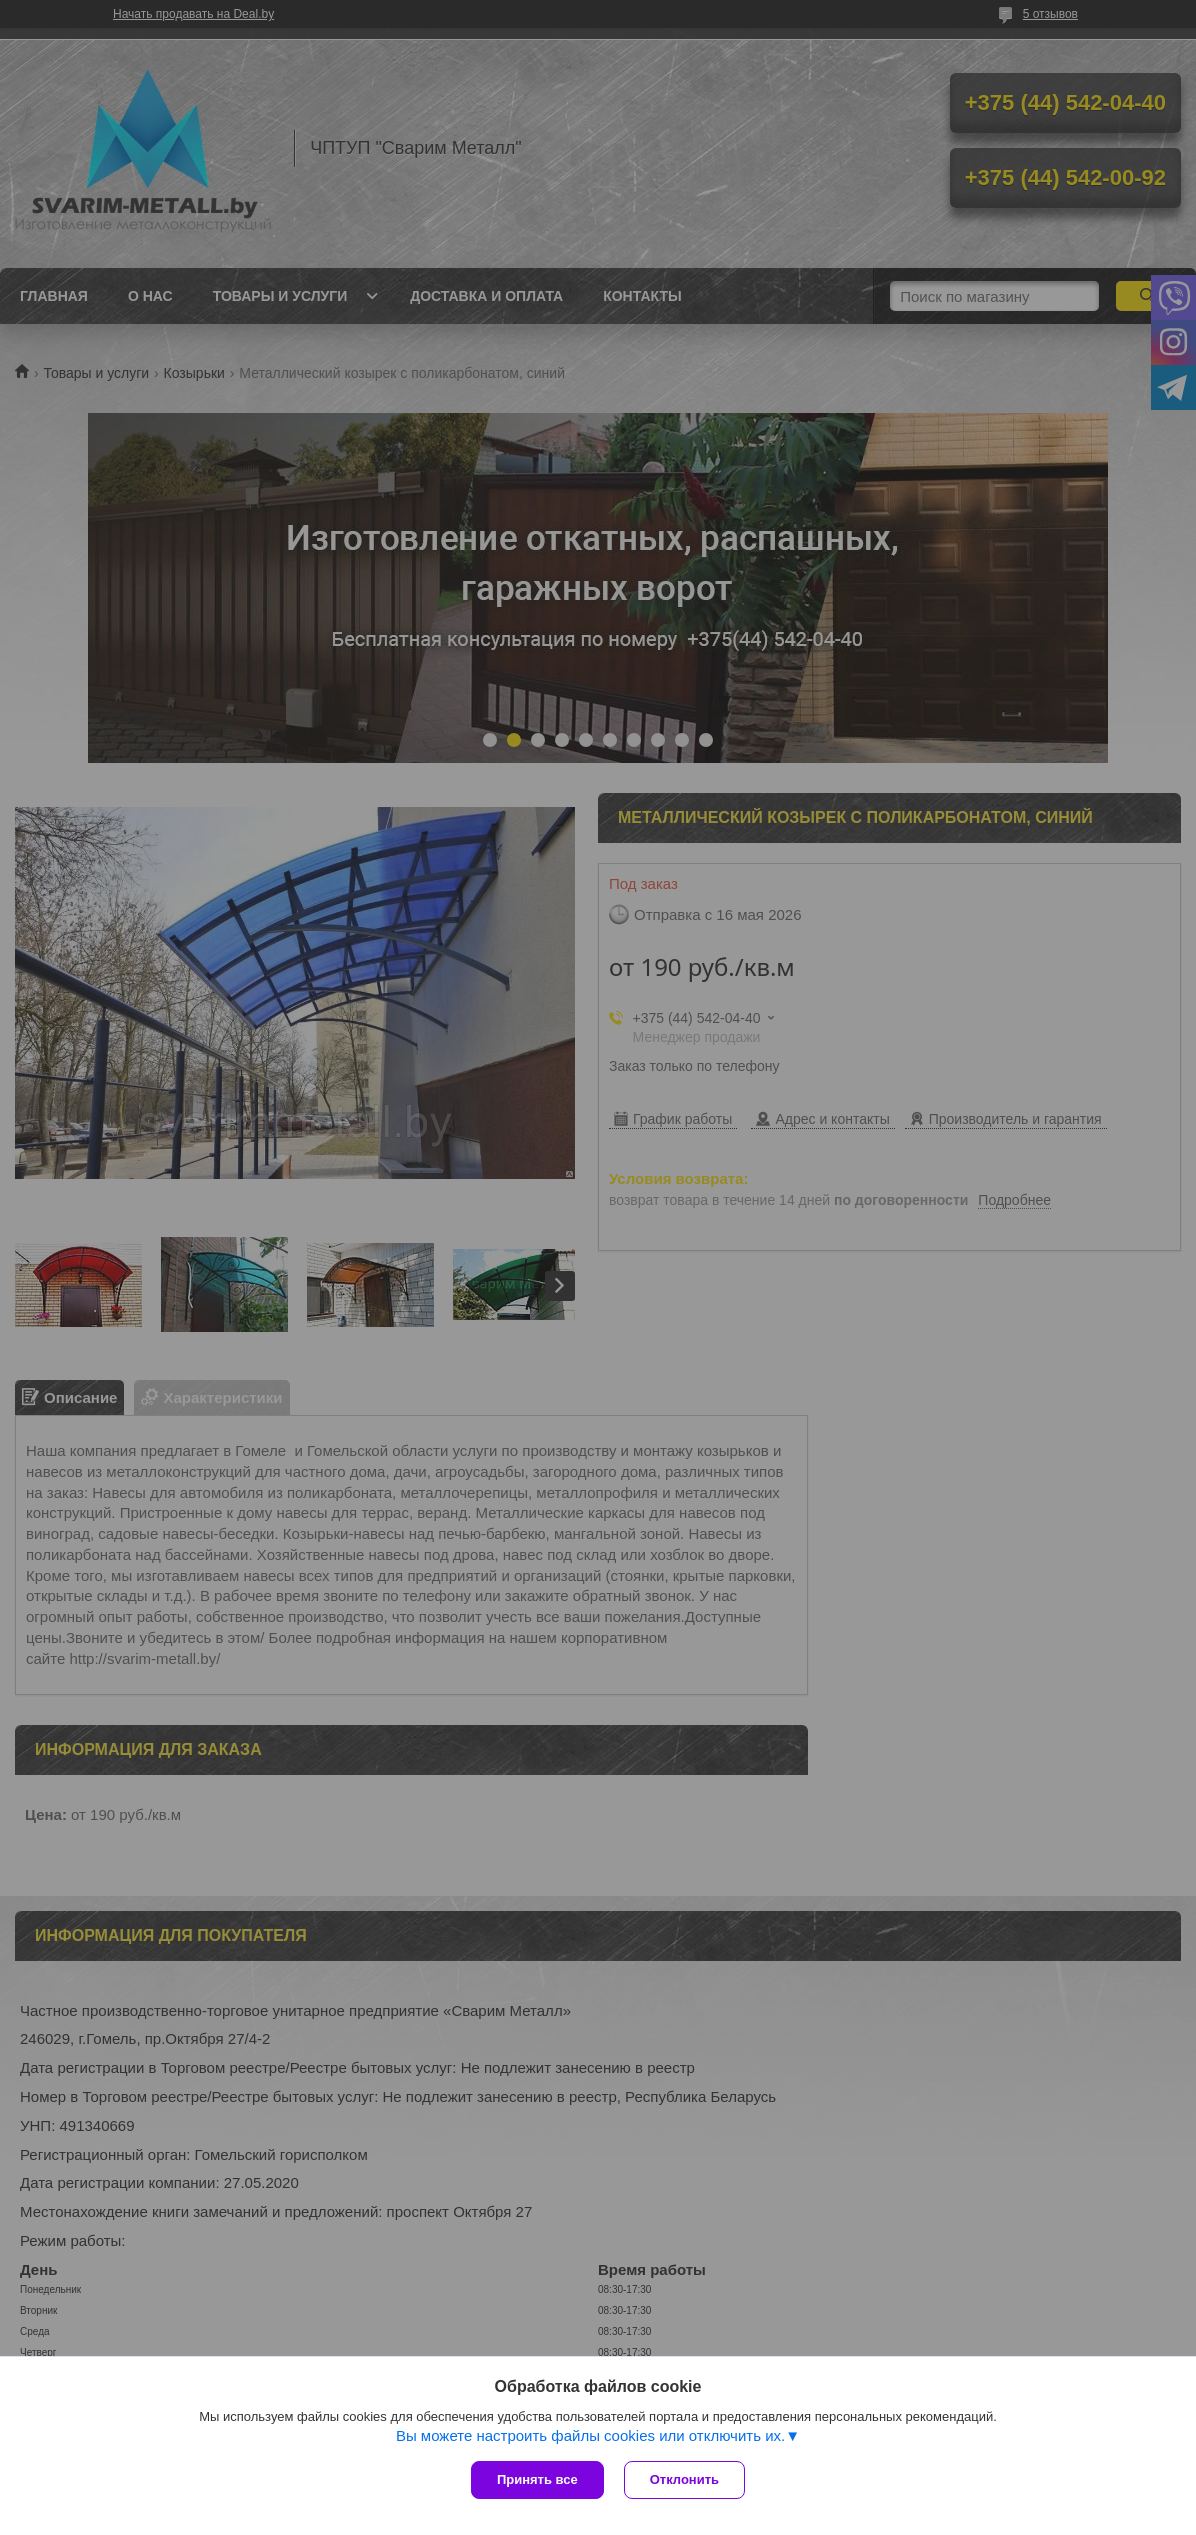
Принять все (537, 2479)
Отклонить (684, 2479)
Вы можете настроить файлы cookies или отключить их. (590, 2435)
